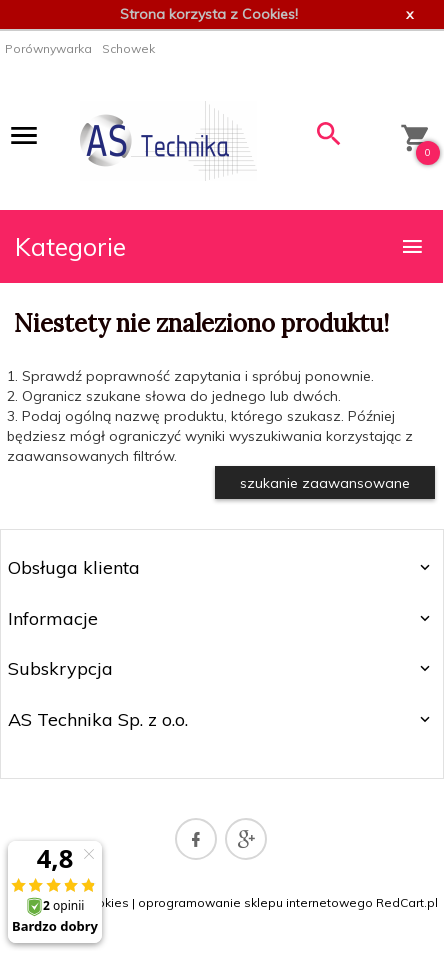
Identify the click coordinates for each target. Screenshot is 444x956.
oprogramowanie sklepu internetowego (255, 902)
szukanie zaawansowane (325, 483)
